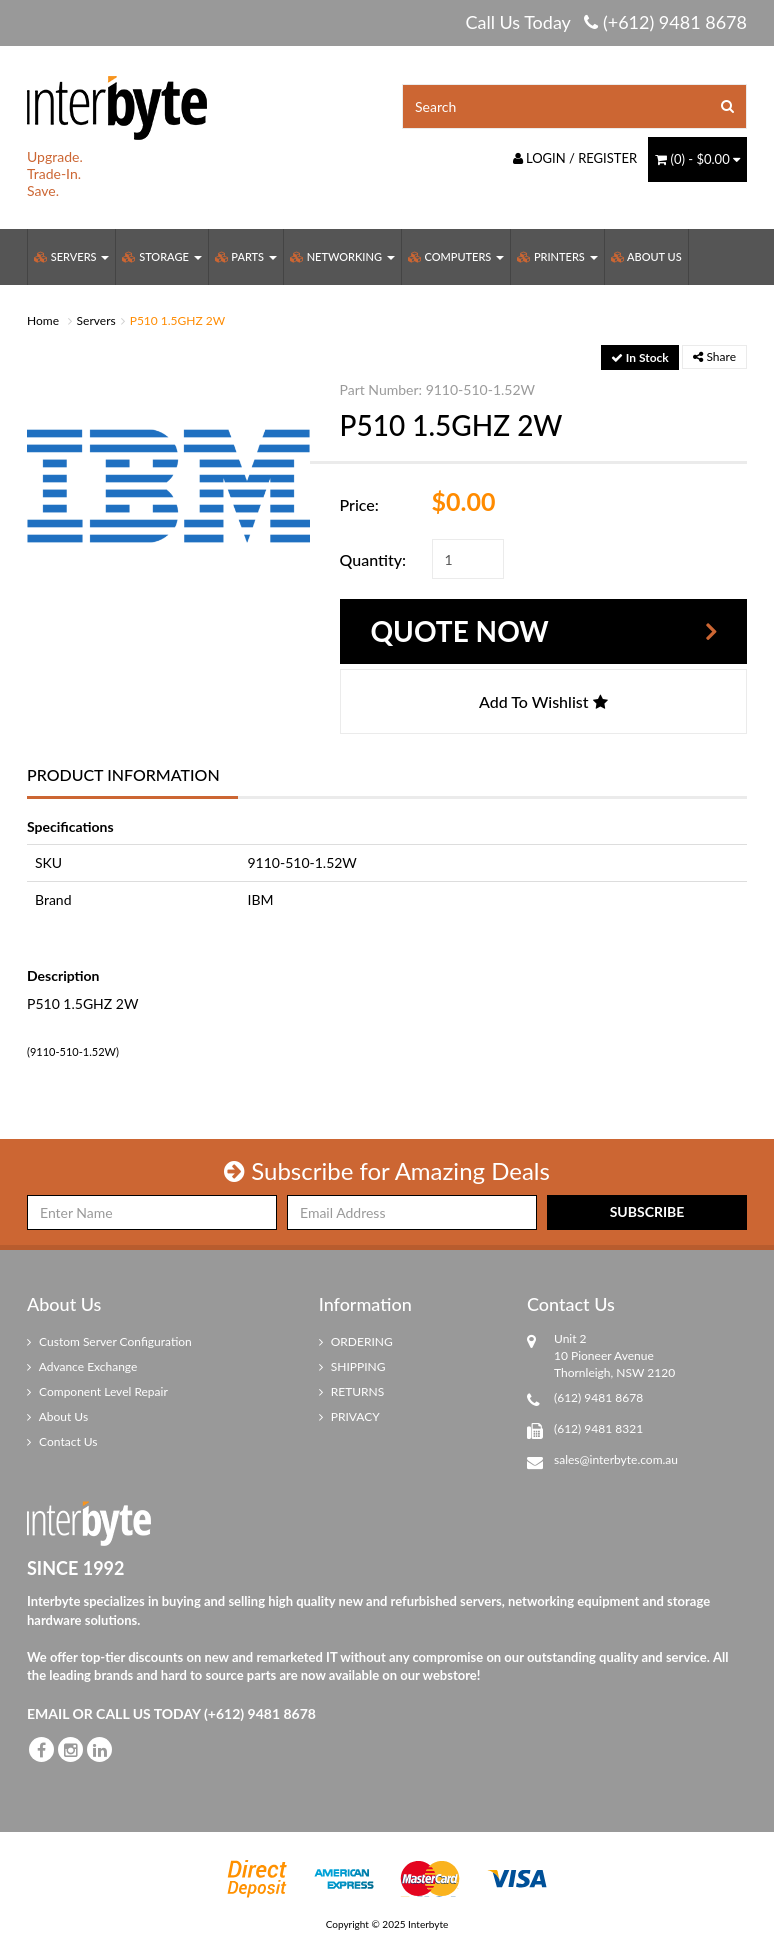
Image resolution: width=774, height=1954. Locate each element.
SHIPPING (352, 1366)
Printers (557, 256)
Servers (71, 256)
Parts (246, 256)
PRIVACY (349, 1416)
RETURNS (352, 1391)
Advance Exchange (82, 1366)
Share (714, 356)
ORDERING (356, 1341)
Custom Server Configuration (109, 1341)
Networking (342, 256)
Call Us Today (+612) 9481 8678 (606, 22)
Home (43, 320)
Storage (161, 256)
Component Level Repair (97, 1391)
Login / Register (575, 158)
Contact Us (62, 1441)
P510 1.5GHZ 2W (178, 320)
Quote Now (460, 631)
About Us (646, 256)
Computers (456, 256)
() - (697, 159)
